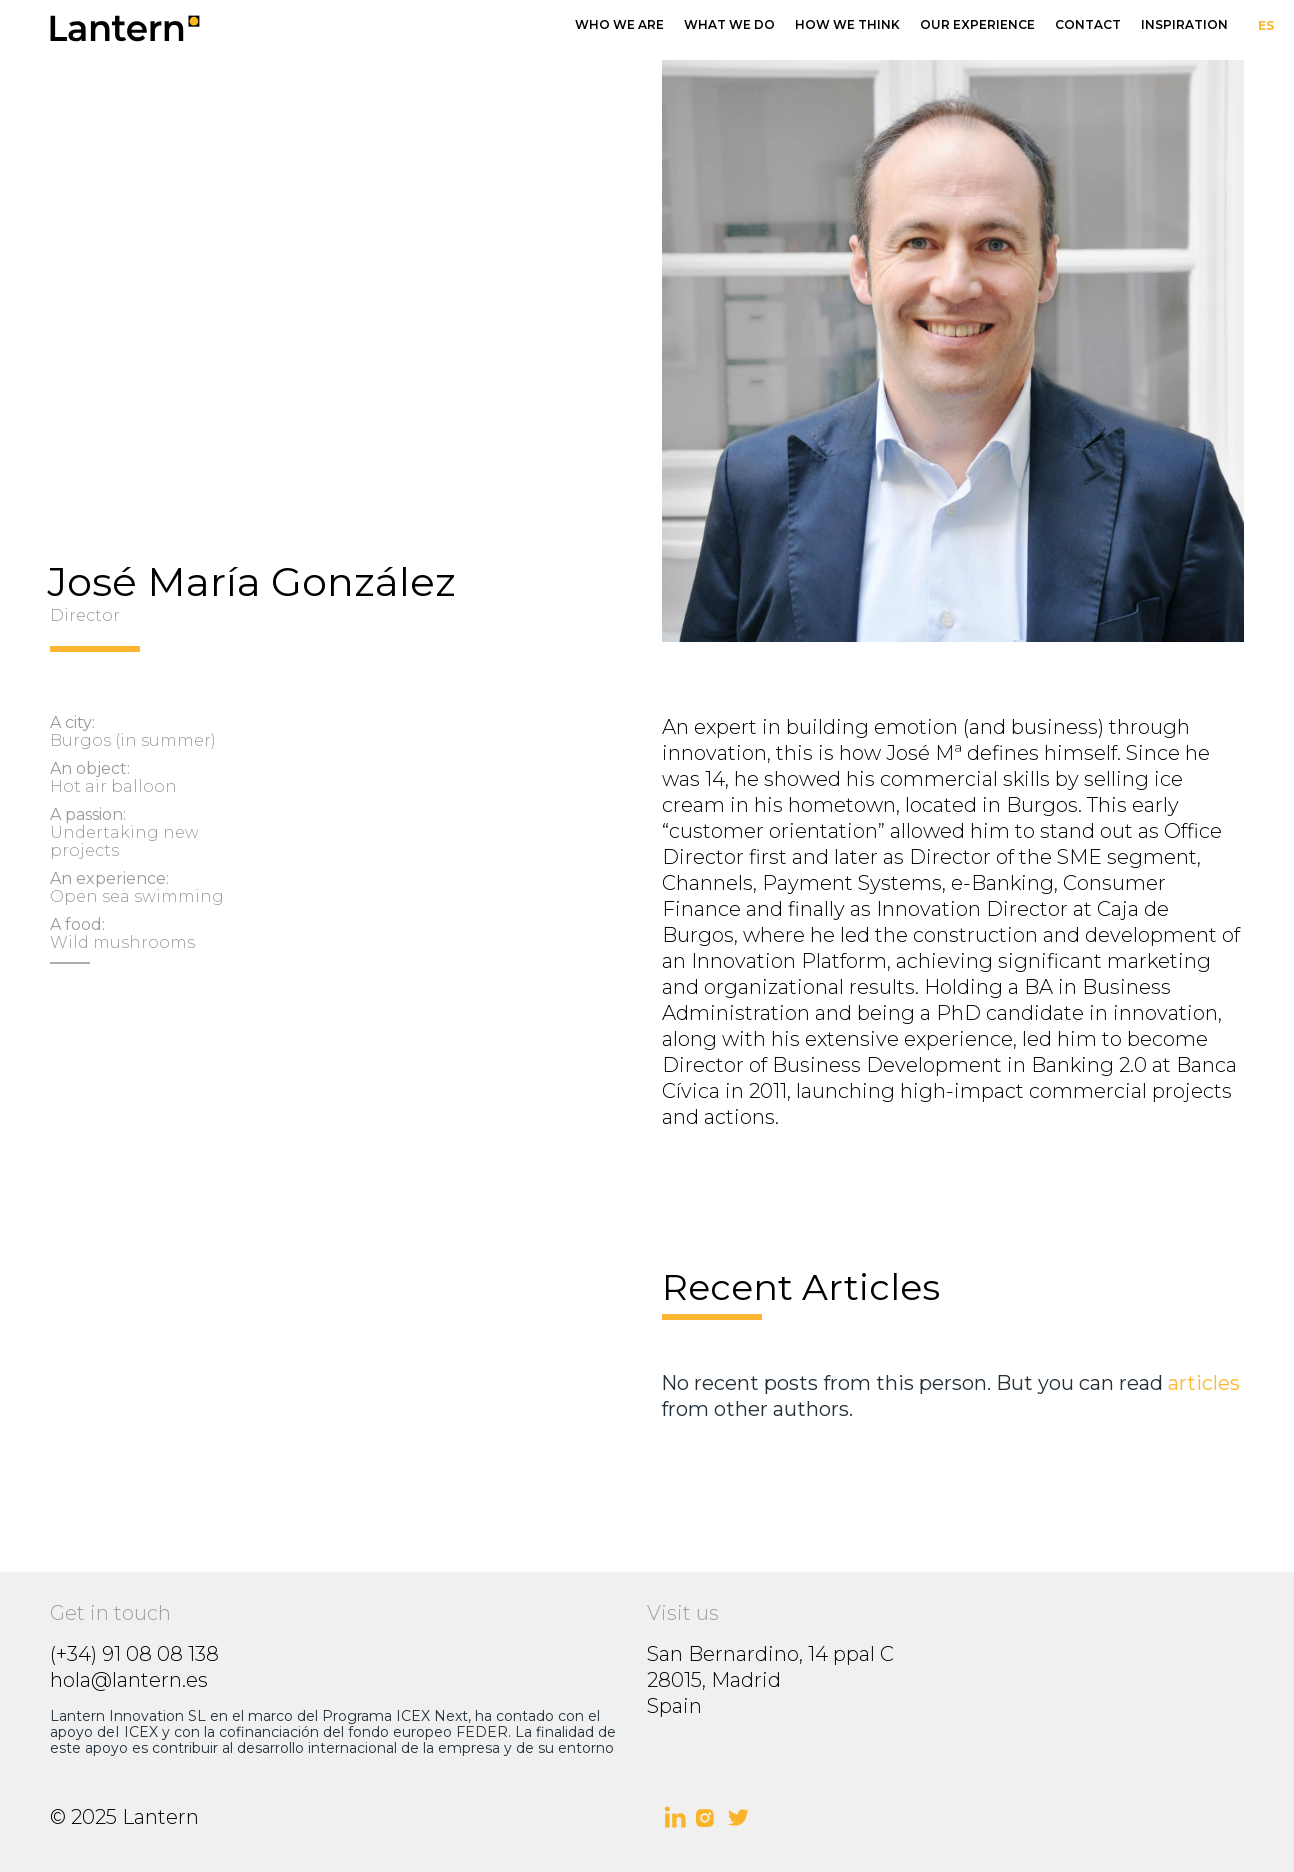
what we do (729, 24)
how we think (847, 24)
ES (1266, 25)
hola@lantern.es (129, 1680)
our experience (977, 24)
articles (1204, 1383)
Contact (1088, 24)
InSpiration (1184, 24)
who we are (619, 24)
